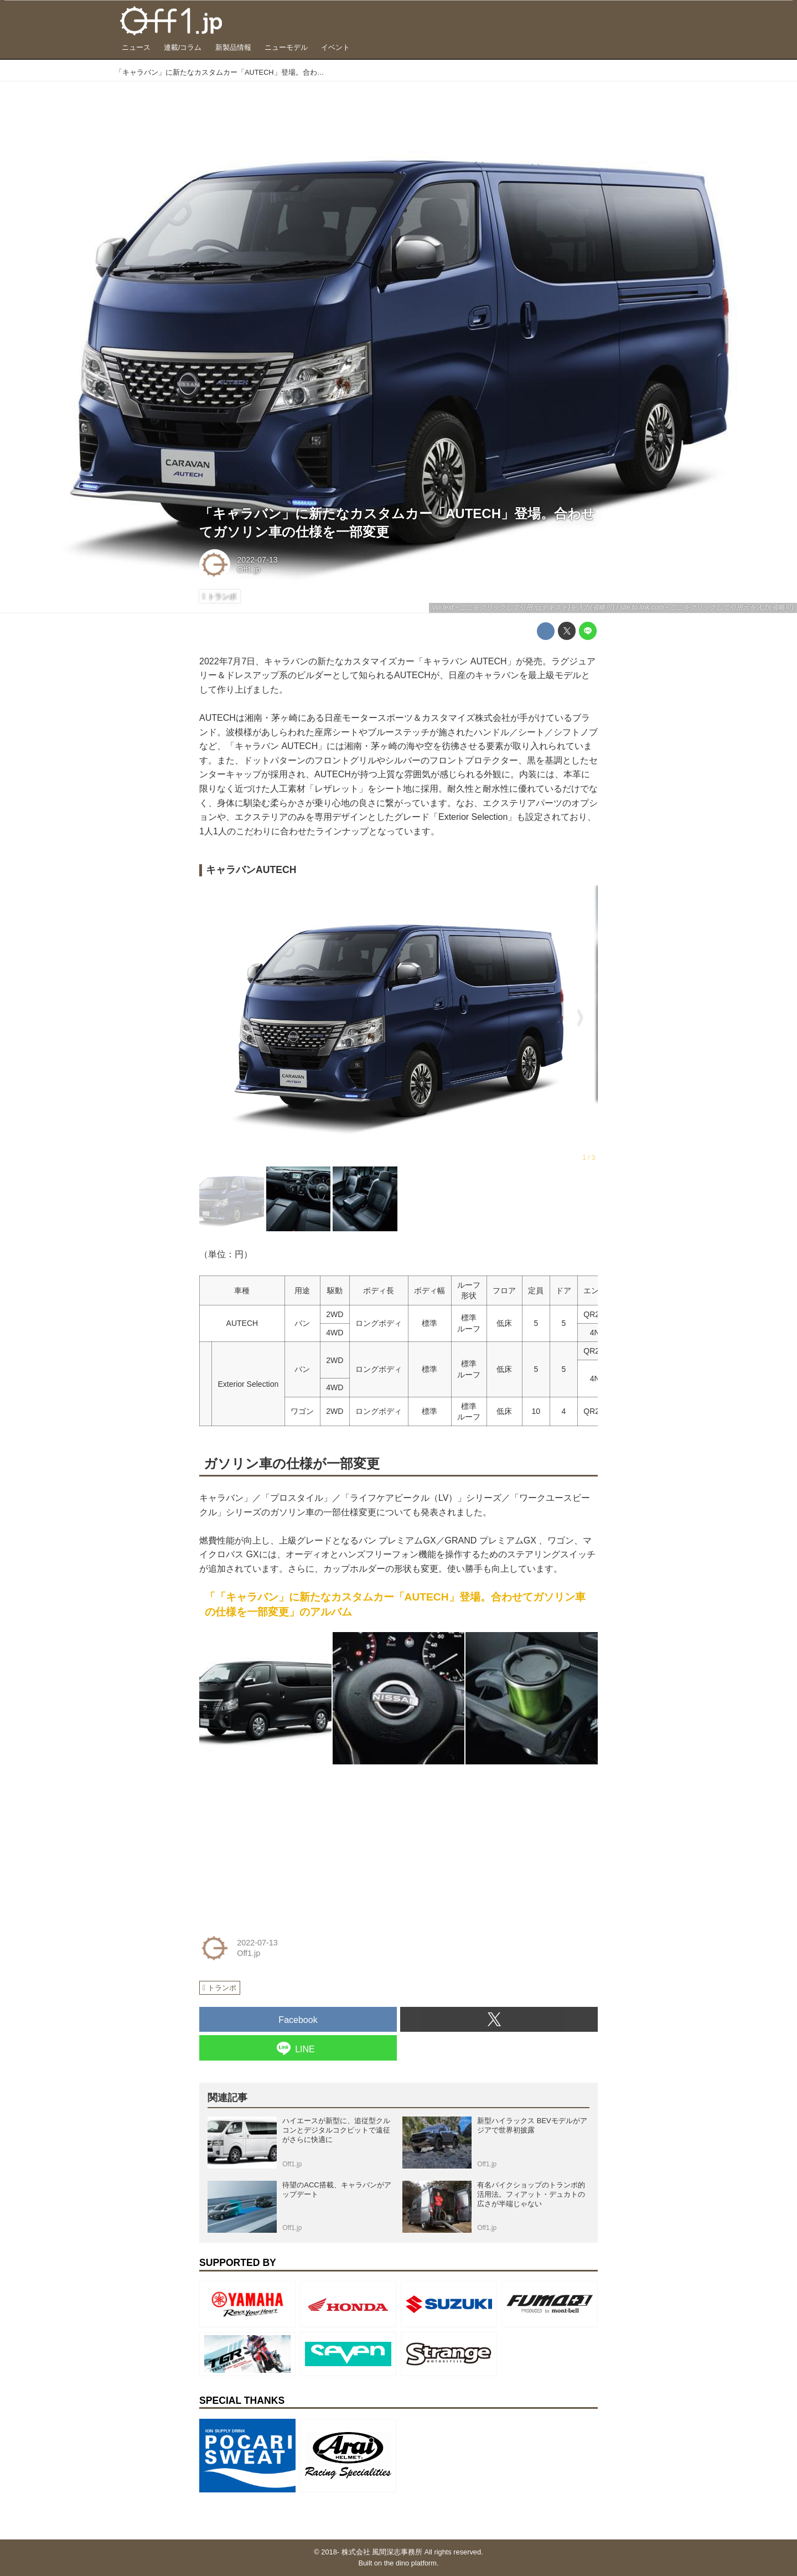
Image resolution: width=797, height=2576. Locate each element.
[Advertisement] (282, 1842)
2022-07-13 (257, 559)
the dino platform (410, 2563)
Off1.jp (248, 569)
